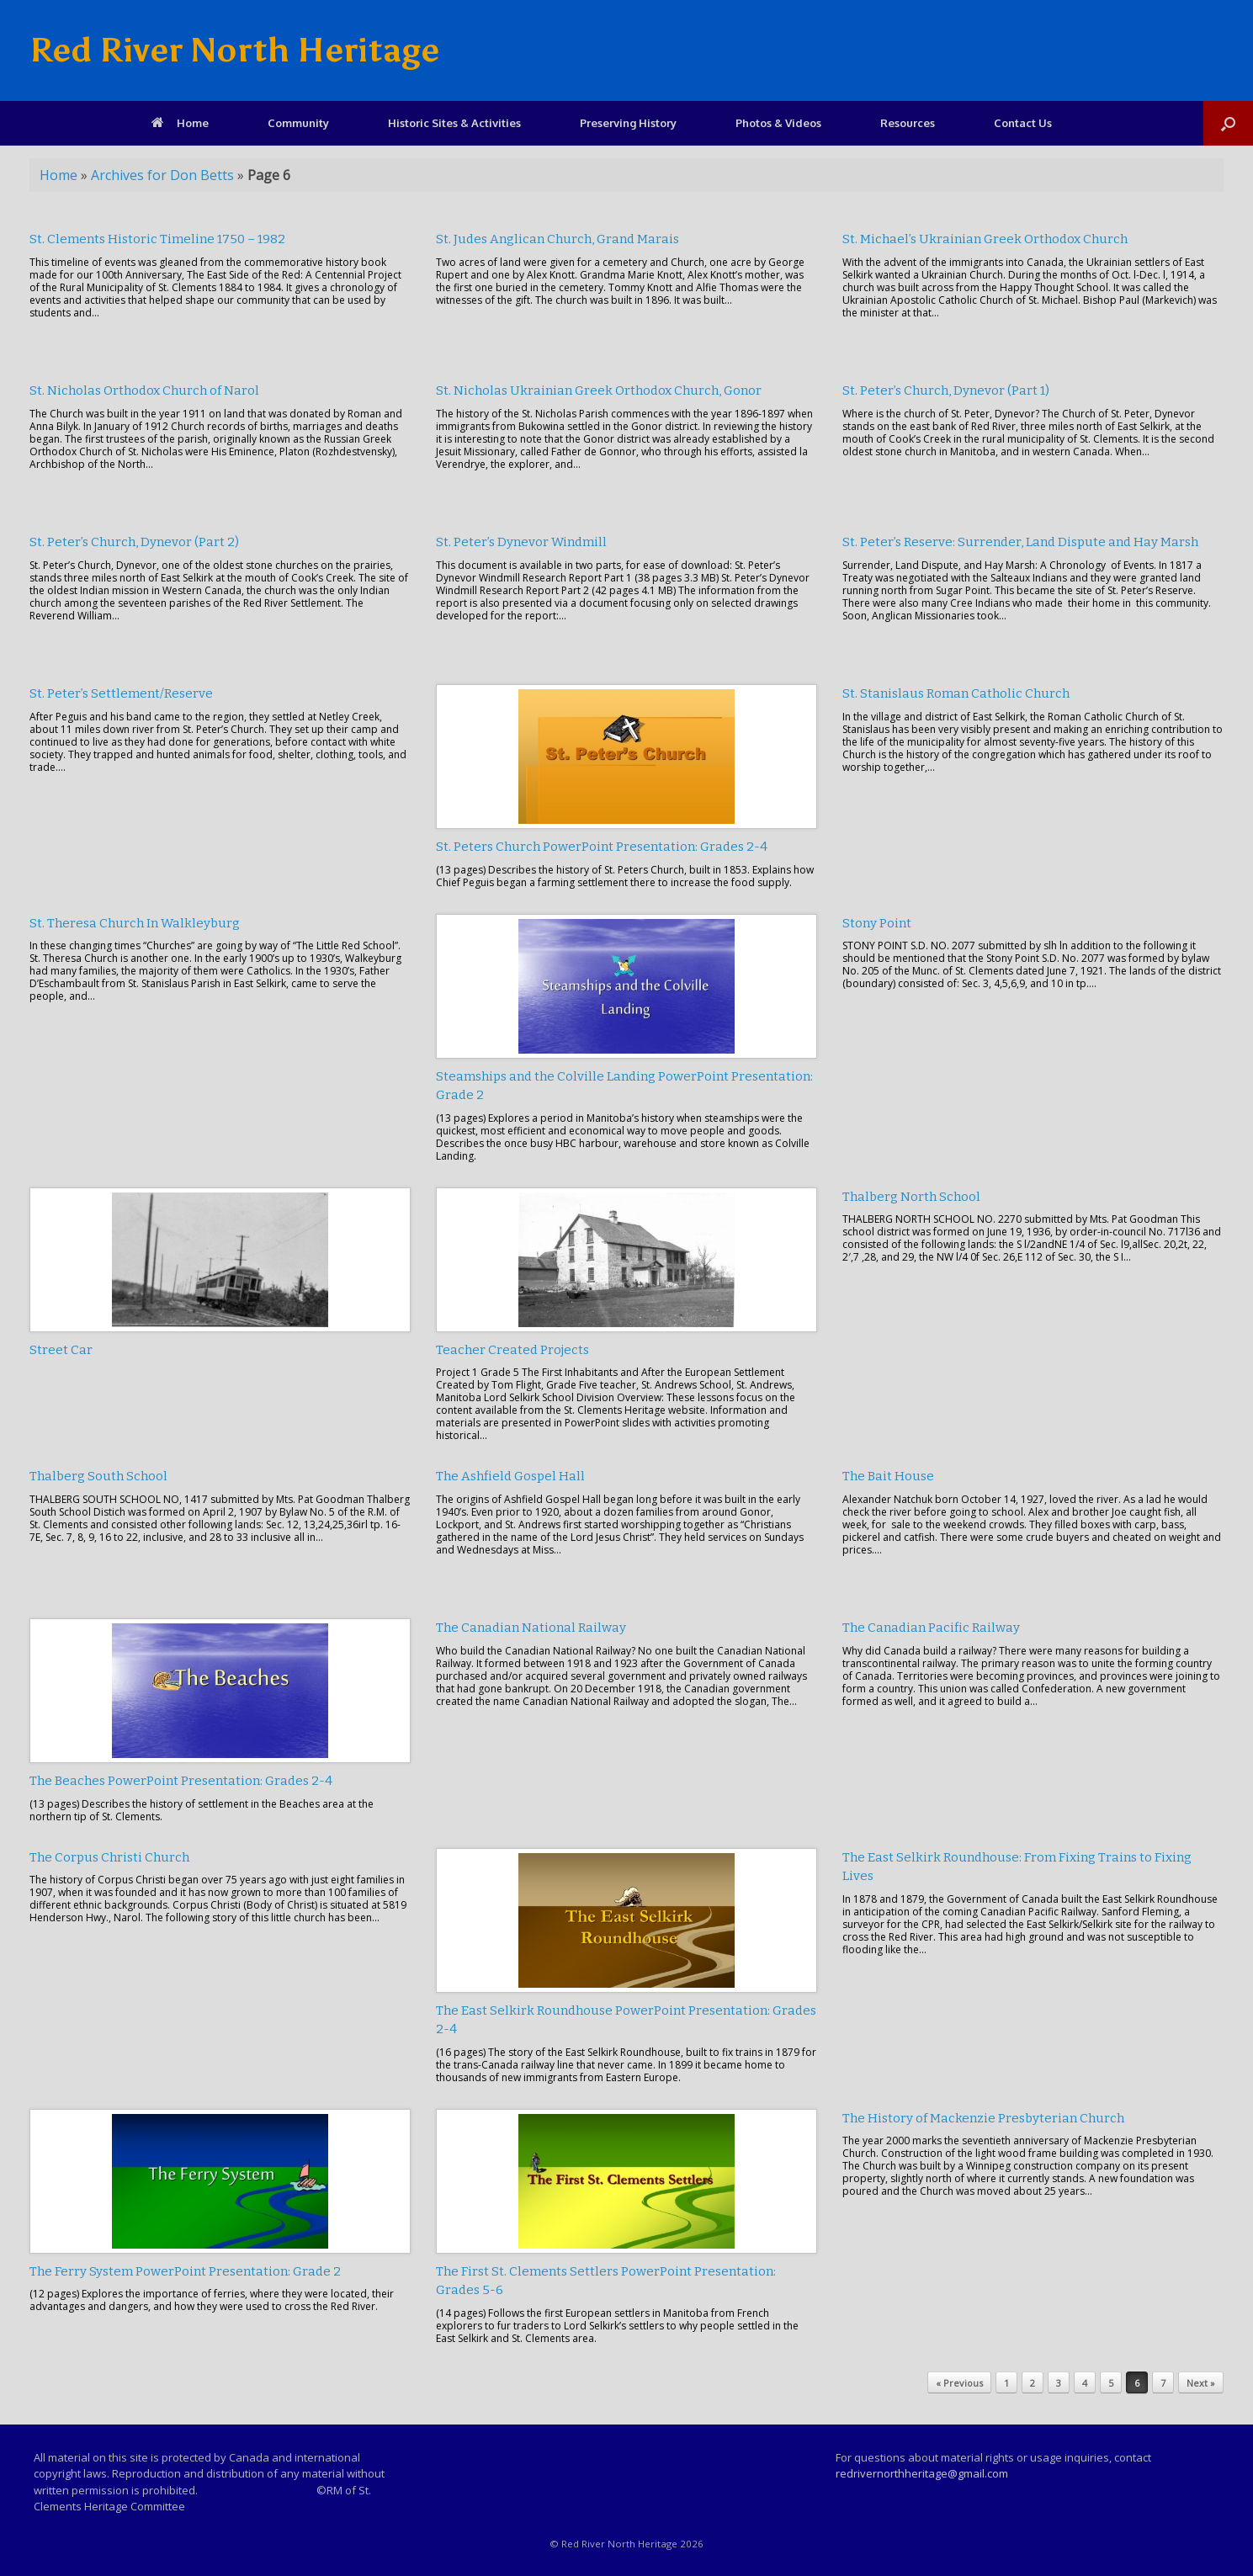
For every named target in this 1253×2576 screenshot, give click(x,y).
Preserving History (628, 123)
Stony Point (876, 923)
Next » (1201, 2383)
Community (298, 123)
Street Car (61, 1349)
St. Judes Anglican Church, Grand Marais (557, 239)
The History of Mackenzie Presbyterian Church (983, 2118)
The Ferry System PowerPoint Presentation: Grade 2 (185, 2271)
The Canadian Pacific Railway (931, 1627)
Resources (907, 123)
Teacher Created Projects (512, 1349)
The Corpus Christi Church (109, 1857)
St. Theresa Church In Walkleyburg (134, 923)
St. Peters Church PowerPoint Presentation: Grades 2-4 (601, 846)
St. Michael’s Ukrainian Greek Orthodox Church (985, 239)
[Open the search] (1228, 123)
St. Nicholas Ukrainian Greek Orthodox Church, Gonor (599, 390)
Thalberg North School (911, 1196)
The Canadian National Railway (531, 1627)
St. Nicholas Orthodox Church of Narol (144, 390)
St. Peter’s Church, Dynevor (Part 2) (134, 542)
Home (180, 123)
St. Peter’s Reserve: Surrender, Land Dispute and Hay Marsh (1020, 542)
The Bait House (888, 1476)
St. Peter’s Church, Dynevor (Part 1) (945, 390)
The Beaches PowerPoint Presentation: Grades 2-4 (180, 1780)
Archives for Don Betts (162, 175)
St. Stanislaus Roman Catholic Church (956, 693)
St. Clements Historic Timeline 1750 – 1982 (157, 239)
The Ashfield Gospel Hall (510, 1476)
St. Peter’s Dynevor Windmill (521, 542)
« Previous (959, 2383)
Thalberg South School (98, 1476)
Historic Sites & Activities (454, 123)
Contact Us (1023, 123)
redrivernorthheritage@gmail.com (922, 2473)
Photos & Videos (778, 123)
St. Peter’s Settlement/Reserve (121, 693)
